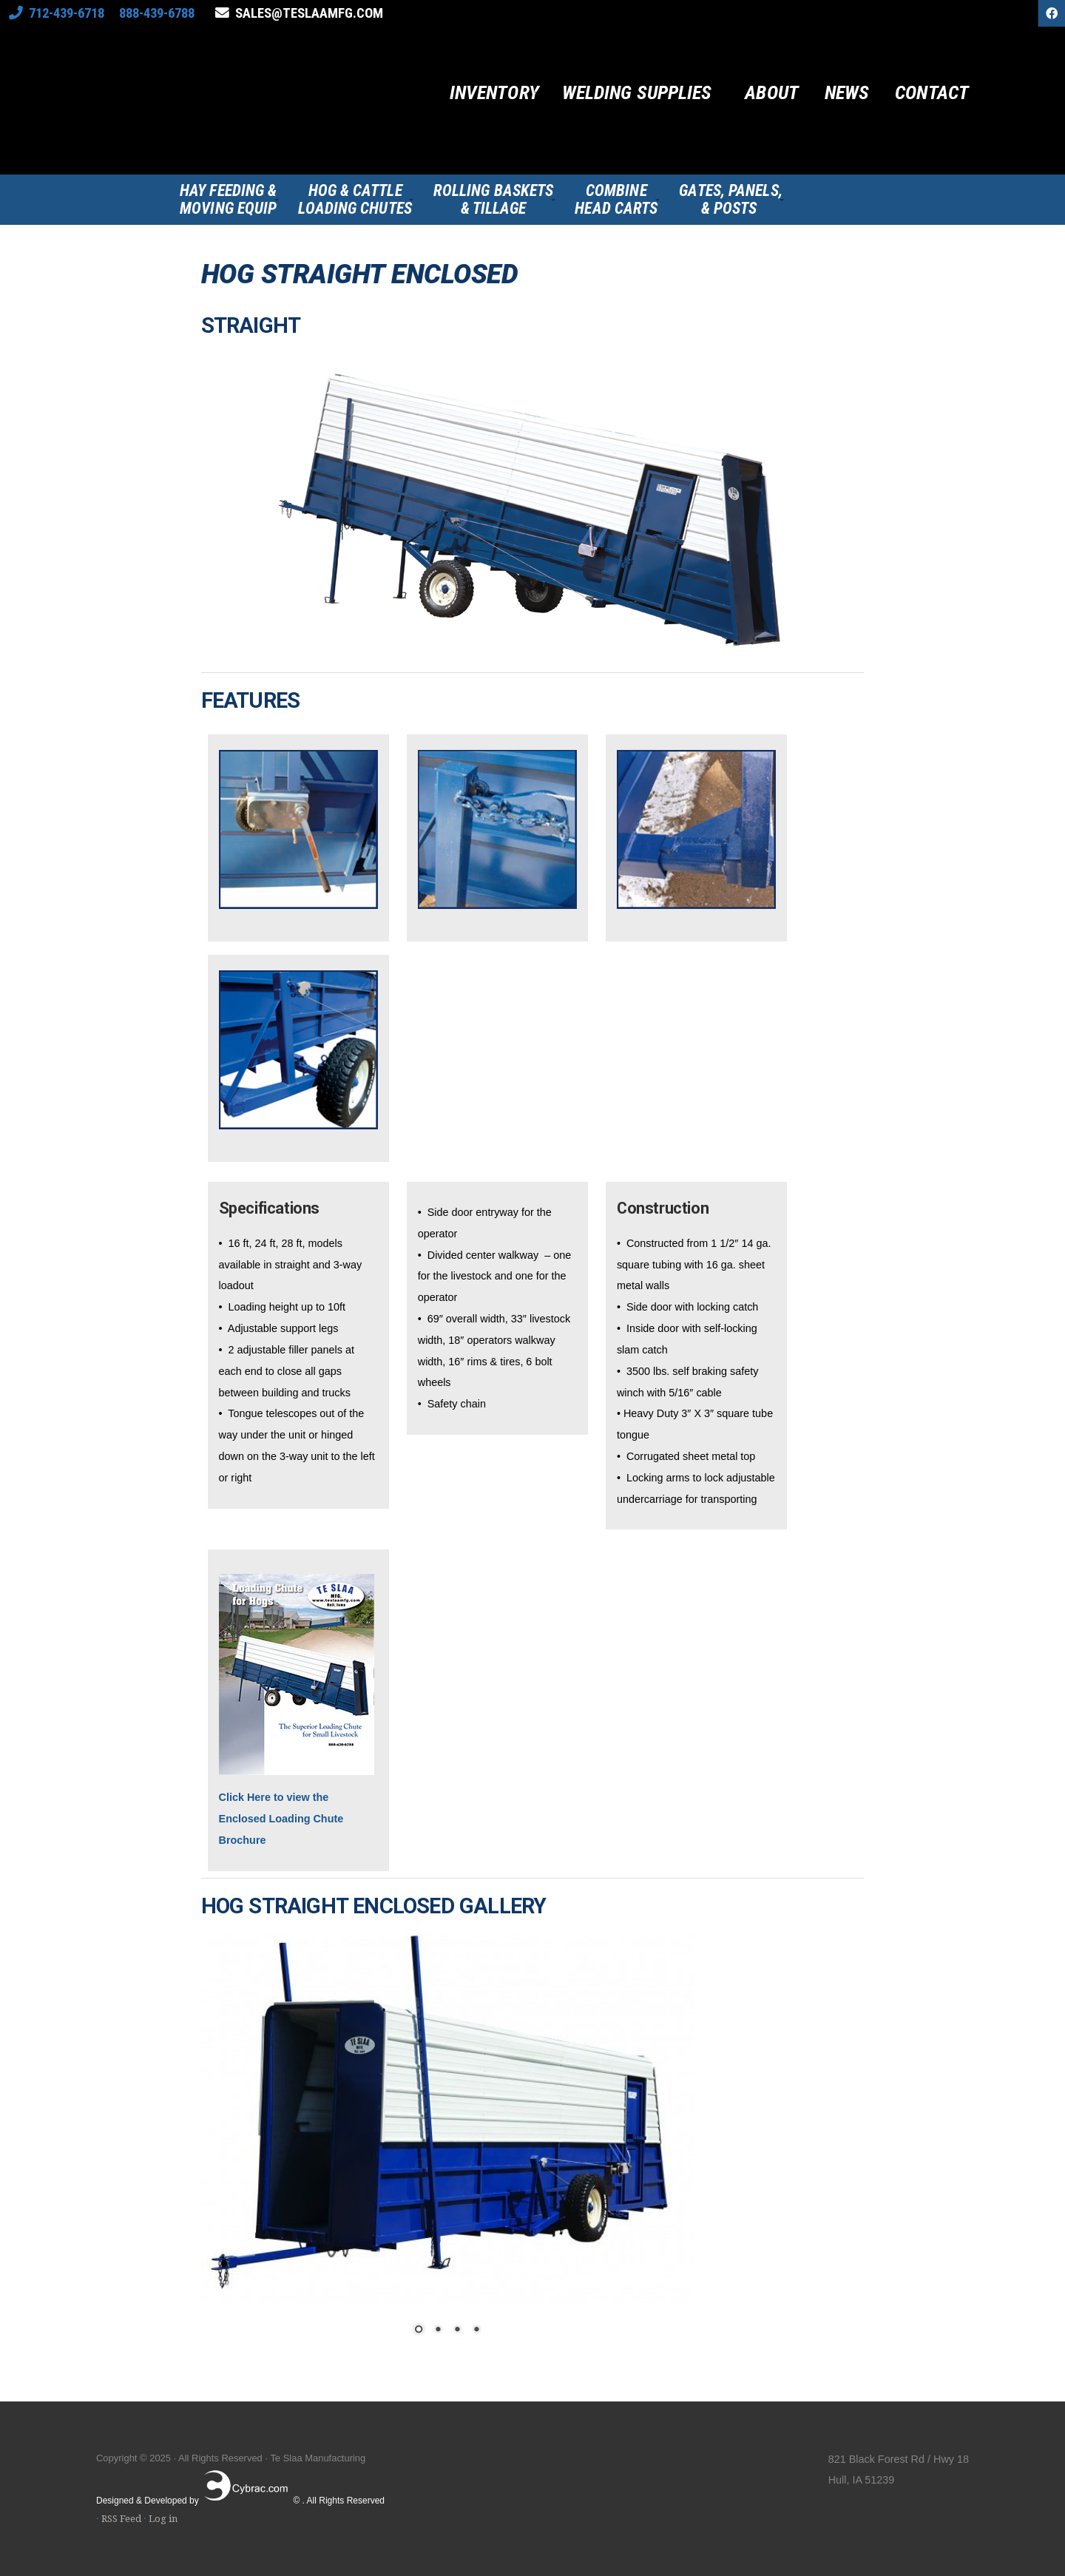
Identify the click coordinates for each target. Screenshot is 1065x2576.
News (847, 93)
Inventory (494, 93)
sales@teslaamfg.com (309, 13)
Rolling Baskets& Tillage (493, 199)
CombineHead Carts (616, 199)
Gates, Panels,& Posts (730, 199)
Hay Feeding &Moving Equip (228, 199)
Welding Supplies (637, 93)
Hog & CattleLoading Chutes (354, 199)
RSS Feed (121, 2518)
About (772, 93)
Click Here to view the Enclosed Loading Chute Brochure (281, 1818)
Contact (932, 93)
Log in (163, 2518)
